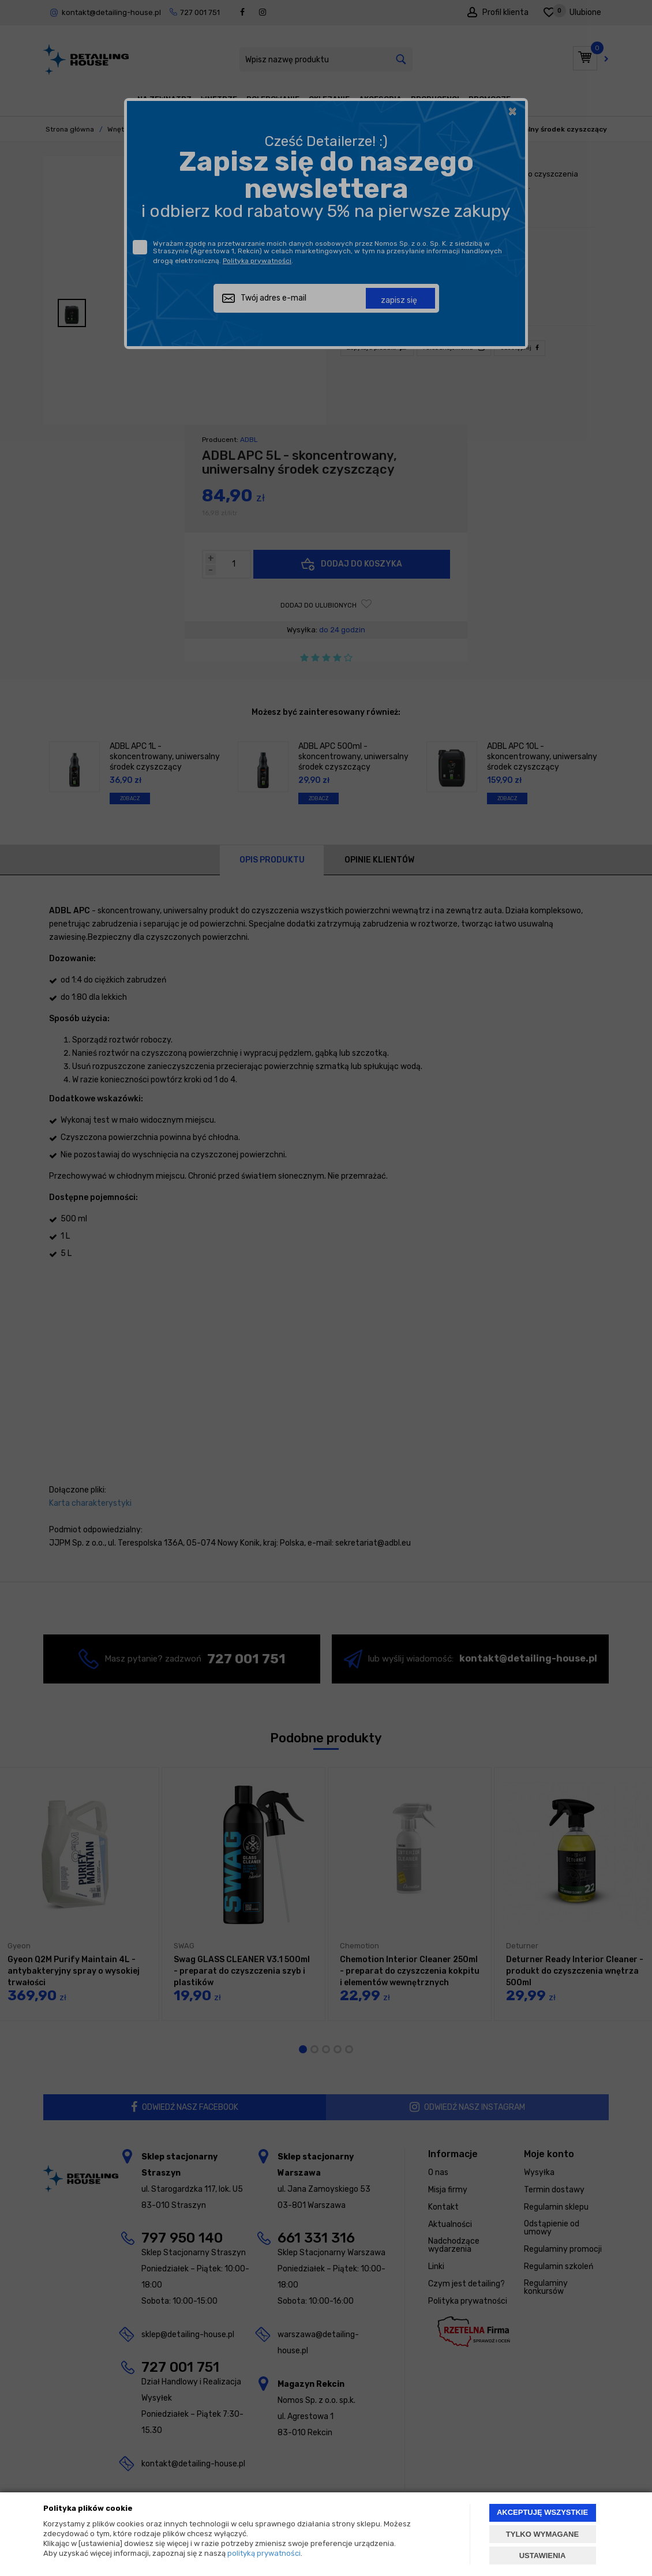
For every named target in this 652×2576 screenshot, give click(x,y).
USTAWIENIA (542, 2555)
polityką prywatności (264, 2553)
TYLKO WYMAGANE (542, 2534)
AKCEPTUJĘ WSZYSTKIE (542, 2512)
